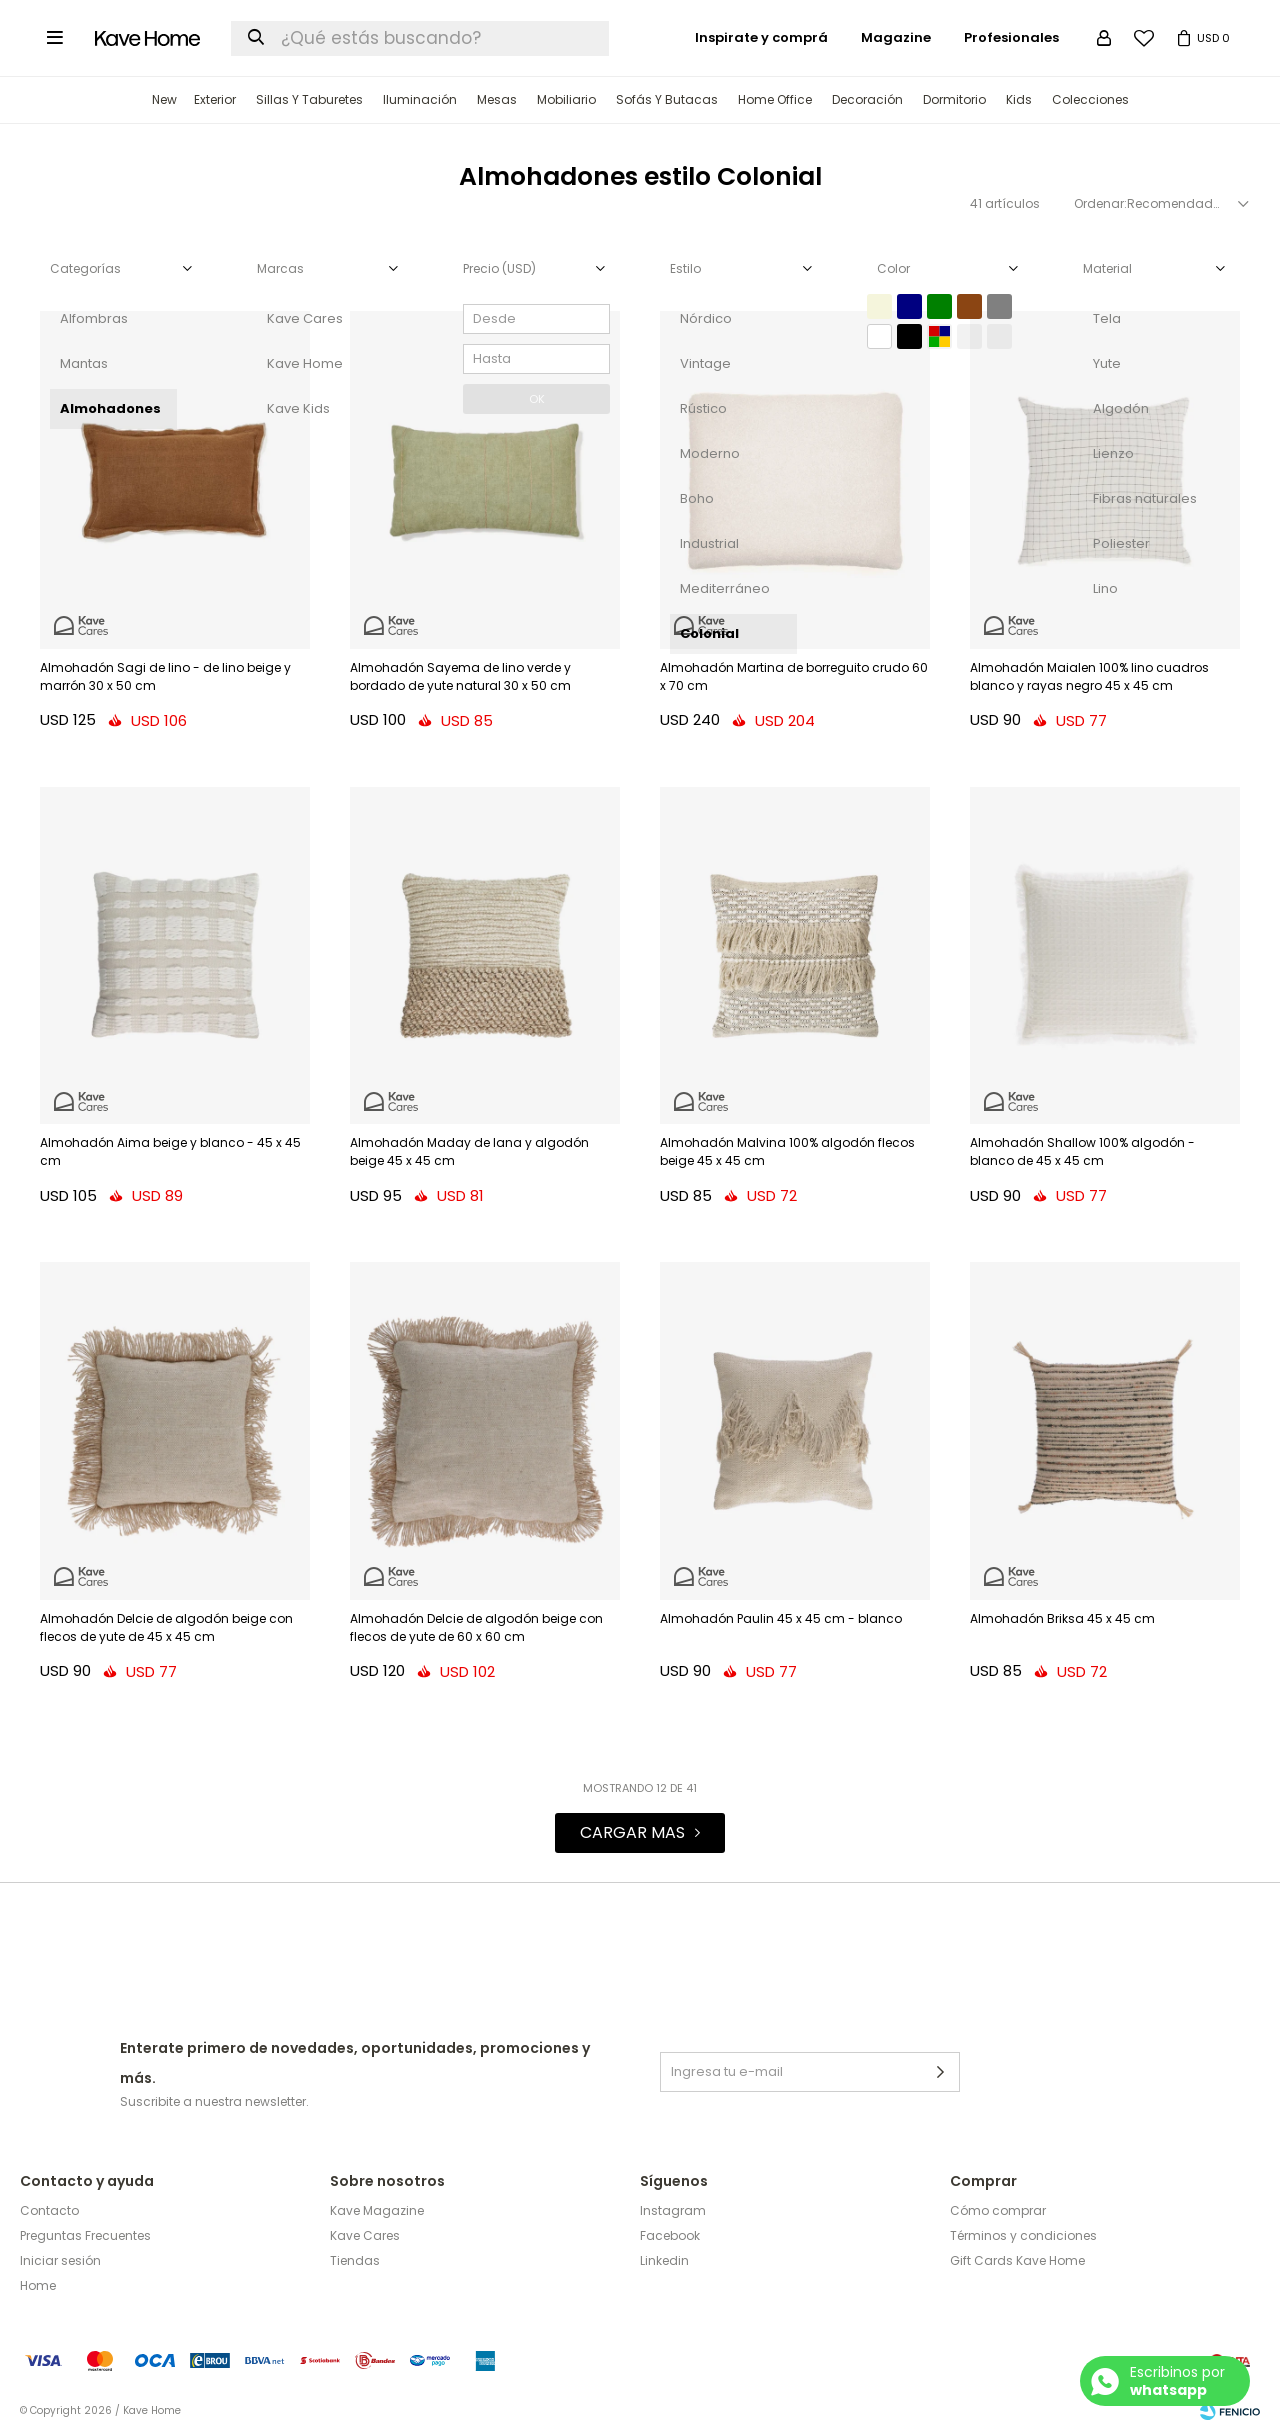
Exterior (215, 99)
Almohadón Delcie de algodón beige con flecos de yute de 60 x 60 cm (476, 1627)
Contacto (49, 2210)
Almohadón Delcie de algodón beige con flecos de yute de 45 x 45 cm (166, 1627)
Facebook (670, 2235)
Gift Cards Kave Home (1017, 2260)
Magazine (896, 37)
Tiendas (355, 2260)
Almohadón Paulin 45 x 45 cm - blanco (781, 1618)
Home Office (775, 99)
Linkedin (664, 2260)
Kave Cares (365, 2235)
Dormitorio (954, 99)
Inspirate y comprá (761, 37)
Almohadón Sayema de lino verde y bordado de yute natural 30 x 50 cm (460, 676)
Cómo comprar (998, 2210)
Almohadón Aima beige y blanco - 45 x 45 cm (170, 1151)
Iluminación (420, 99)
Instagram (673, 2210)
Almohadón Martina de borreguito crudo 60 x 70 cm (794, 676)
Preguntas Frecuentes (85, 2235)
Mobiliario (566, 99)
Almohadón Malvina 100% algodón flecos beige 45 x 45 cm (787, 1151)
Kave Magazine (377, 2210)
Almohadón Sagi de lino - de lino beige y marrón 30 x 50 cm (165, 676)
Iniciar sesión (60, 2260)
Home (38, 2285)
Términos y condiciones (1023, 2235)
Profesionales (1011, 37)
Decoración (867, 99)
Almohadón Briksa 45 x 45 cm (1062, 1618)
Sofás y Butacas (667, 99)
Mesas (497, 99)
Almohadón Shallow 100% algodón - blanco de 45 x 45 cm (1082, 1151)
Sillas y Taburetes (309, 99)
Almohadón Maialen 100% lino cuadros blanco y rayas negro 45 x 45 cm (1089, 676)
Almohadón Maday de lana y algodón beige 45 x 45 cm (469, 1151)
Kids (1019, 99)
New (164, 99)
